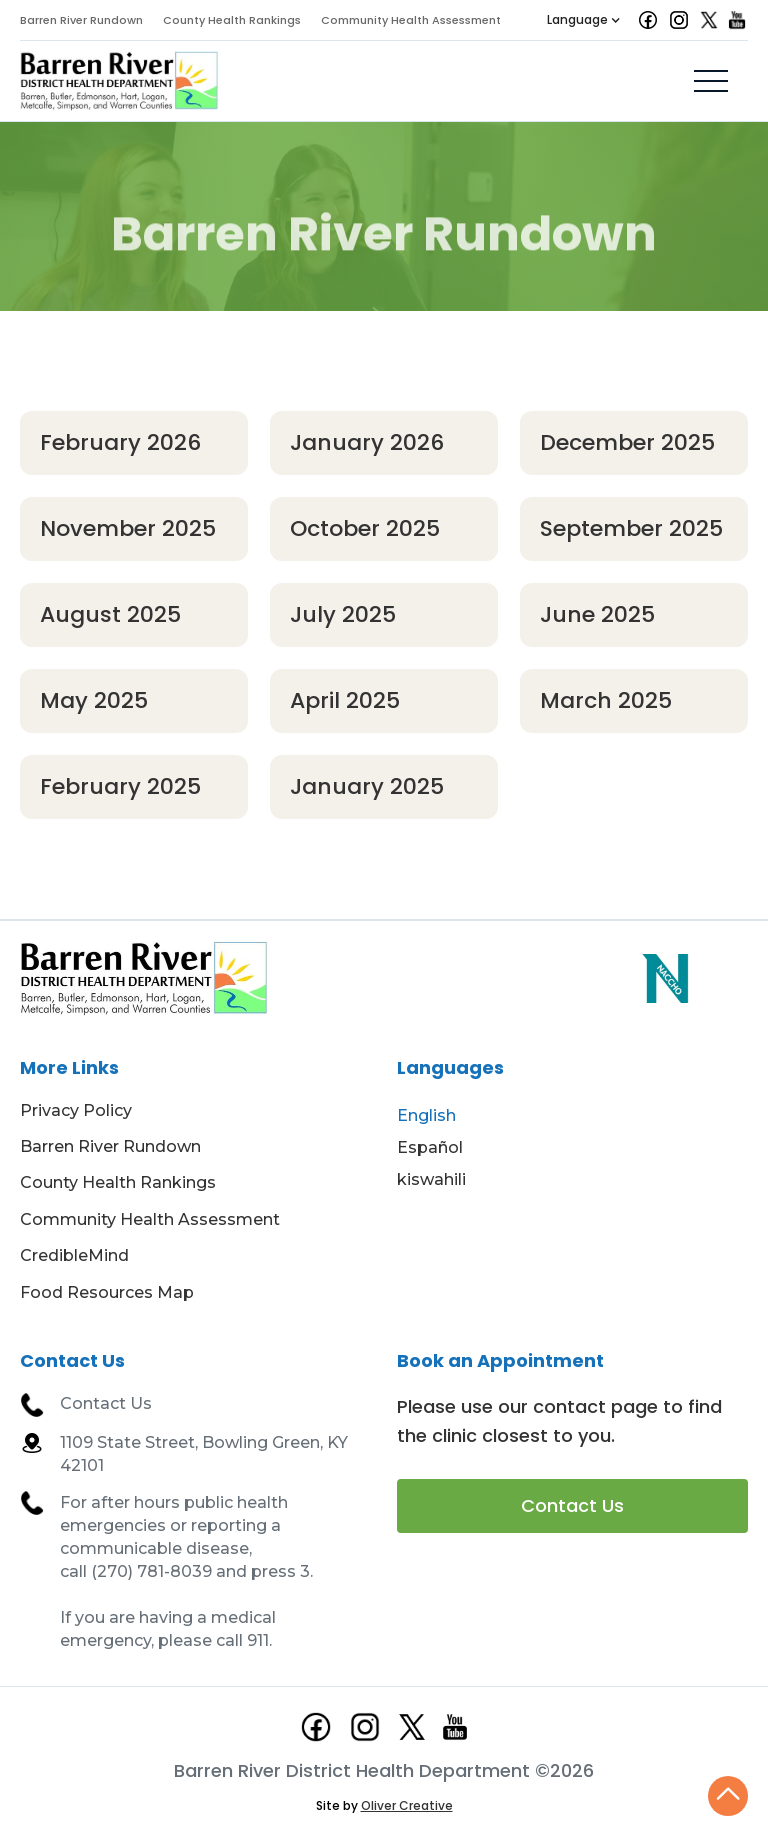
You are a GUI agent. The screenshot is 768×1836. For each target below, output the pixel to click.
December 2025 (627, 442)
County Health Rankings (232, 20)
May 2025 (94, 700)
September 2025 (631, 528)
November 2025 (128, 528)
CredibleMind (74, 1255)
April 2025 (345, 700)
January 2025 (367, 786)
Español (430, 1147)
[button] (584, 20)
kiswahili (431, 1179)
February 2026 (120, 442)
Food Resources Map (107, 1292)
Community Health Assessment (411, 20)
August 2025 (110, 614)
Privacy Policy (76, 1110)
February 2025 (120, 786)
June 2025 (597, 614)
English (426, 1115)
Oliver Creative (407, 1805)
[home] (120, 81)
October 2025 (365, 528)
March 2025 (606, 700)
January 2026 (367, 442)
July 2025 (343, 614)
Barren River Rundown (81, 20)
